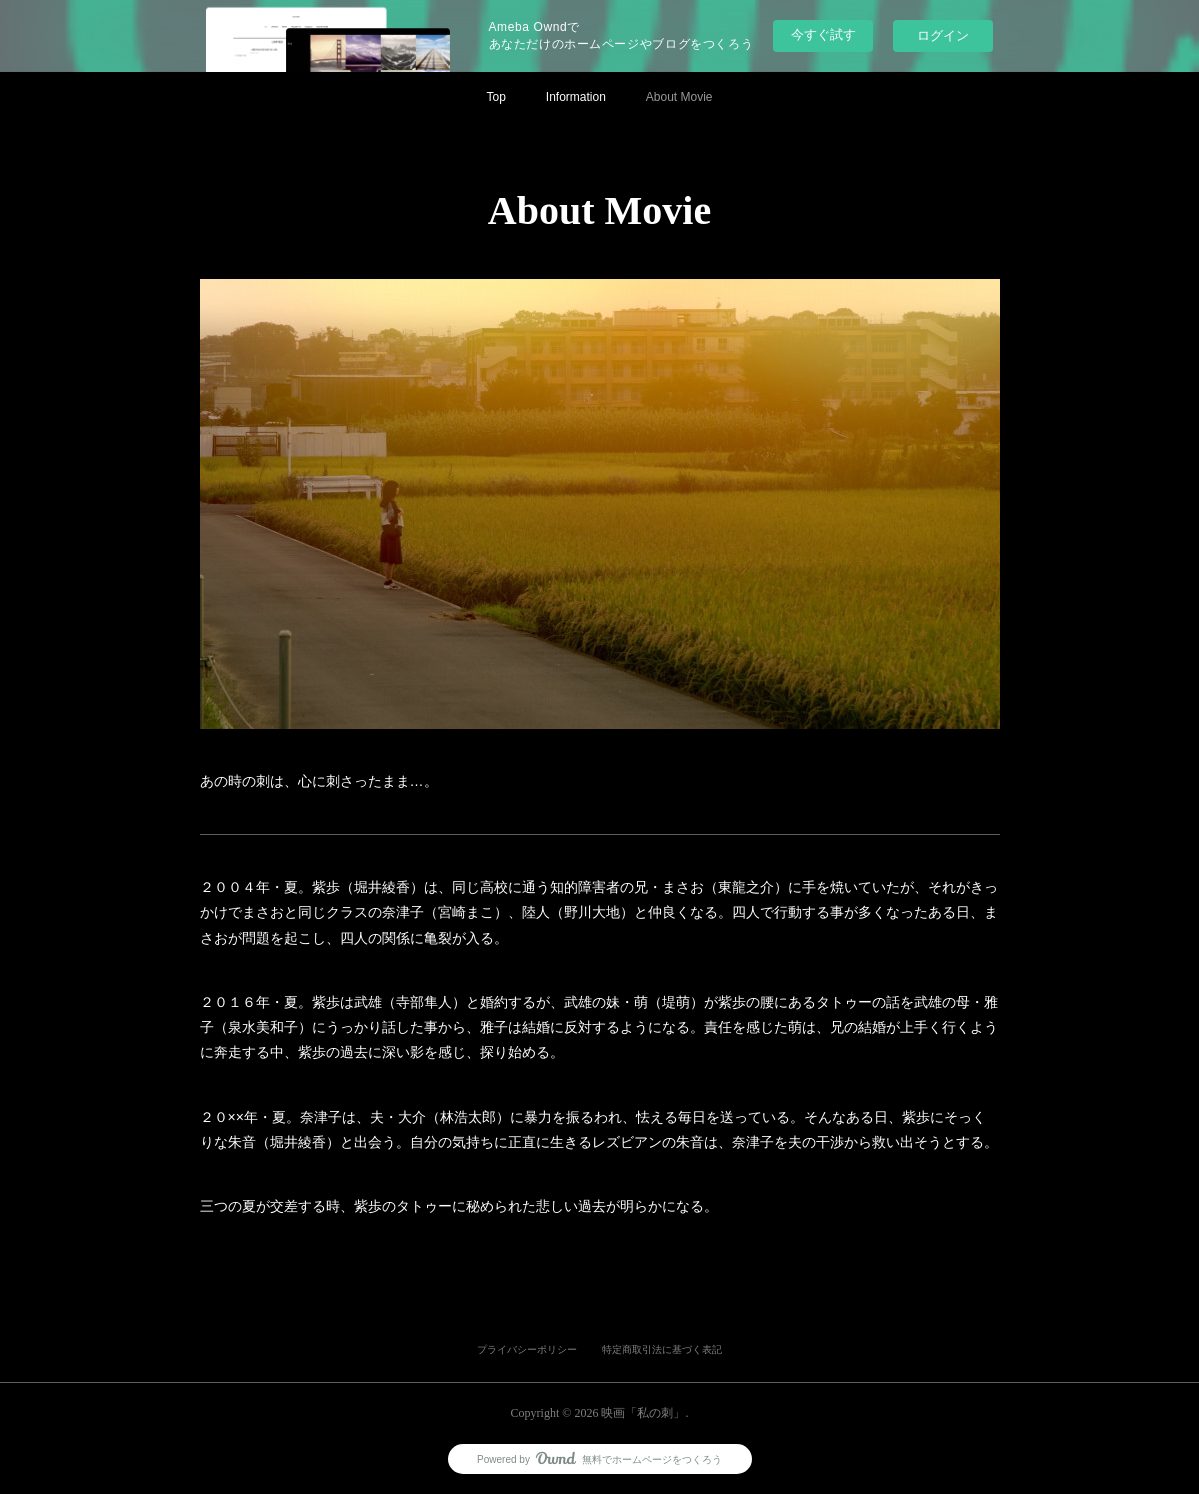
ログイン (943, 35)
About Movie (679, 97)
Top (495, 97)
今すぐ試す (823, 34)
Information (576, 97)
